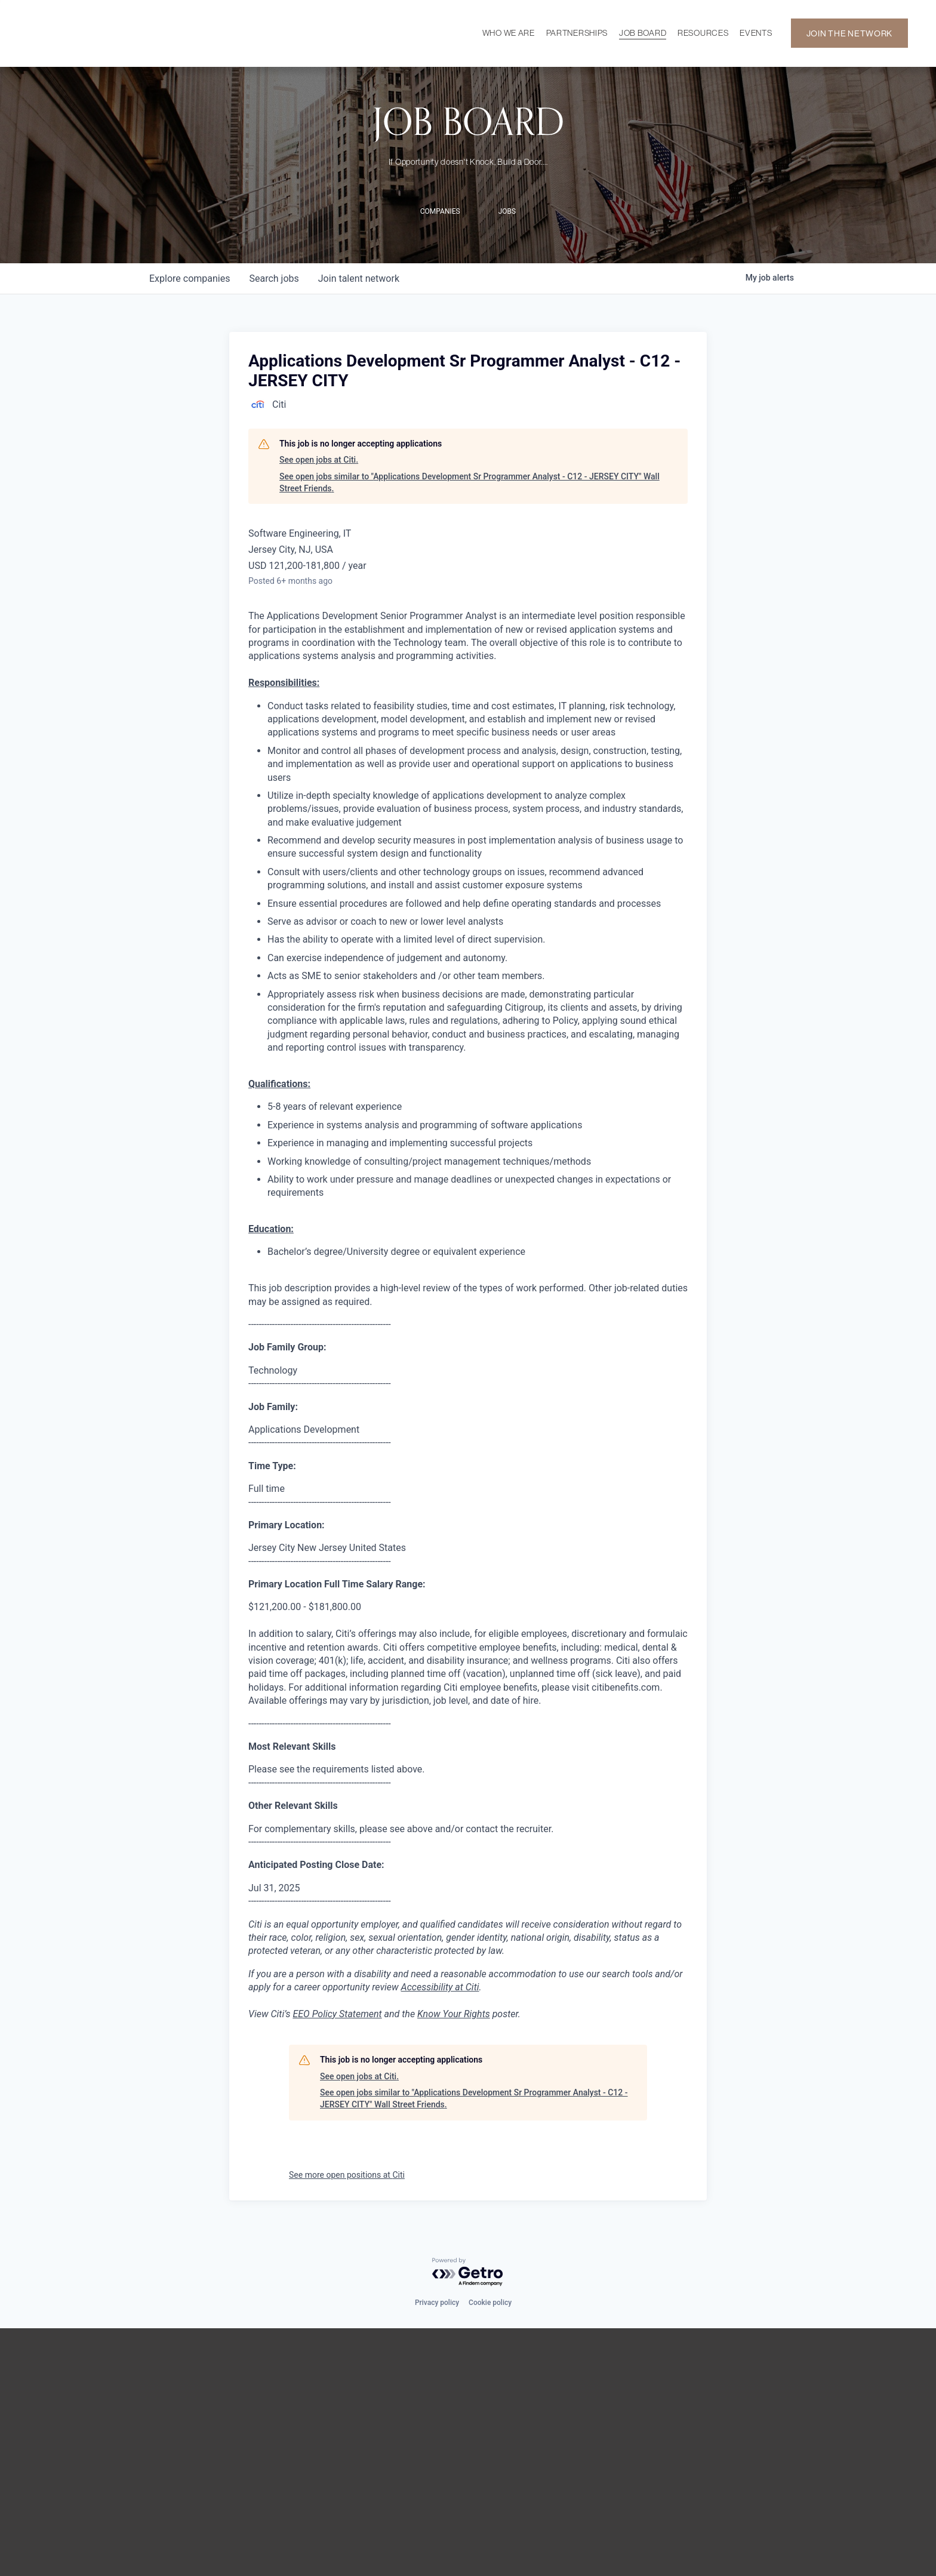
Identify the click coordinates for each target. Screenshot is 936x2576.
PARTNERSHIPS (577, 33)
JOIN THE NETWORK (849, 33)
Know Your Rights (453, 2014)
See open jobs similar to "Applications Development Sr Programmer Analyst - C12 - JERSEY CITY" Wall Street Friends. (469, 482)
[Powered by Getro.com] (468, 2272)
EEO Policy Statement (336, 2014)
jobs (273, 278)
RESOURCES (703, 33)
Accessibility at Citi (440, 1987)
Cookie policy (490, 2302)
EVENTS (756, 33)
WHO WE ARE (508, 33)
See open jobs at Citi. (318, 459)
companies (189, 278)
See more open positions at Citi (347, 2175)
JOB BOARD (642, 33)
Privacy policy (437, 2302)
